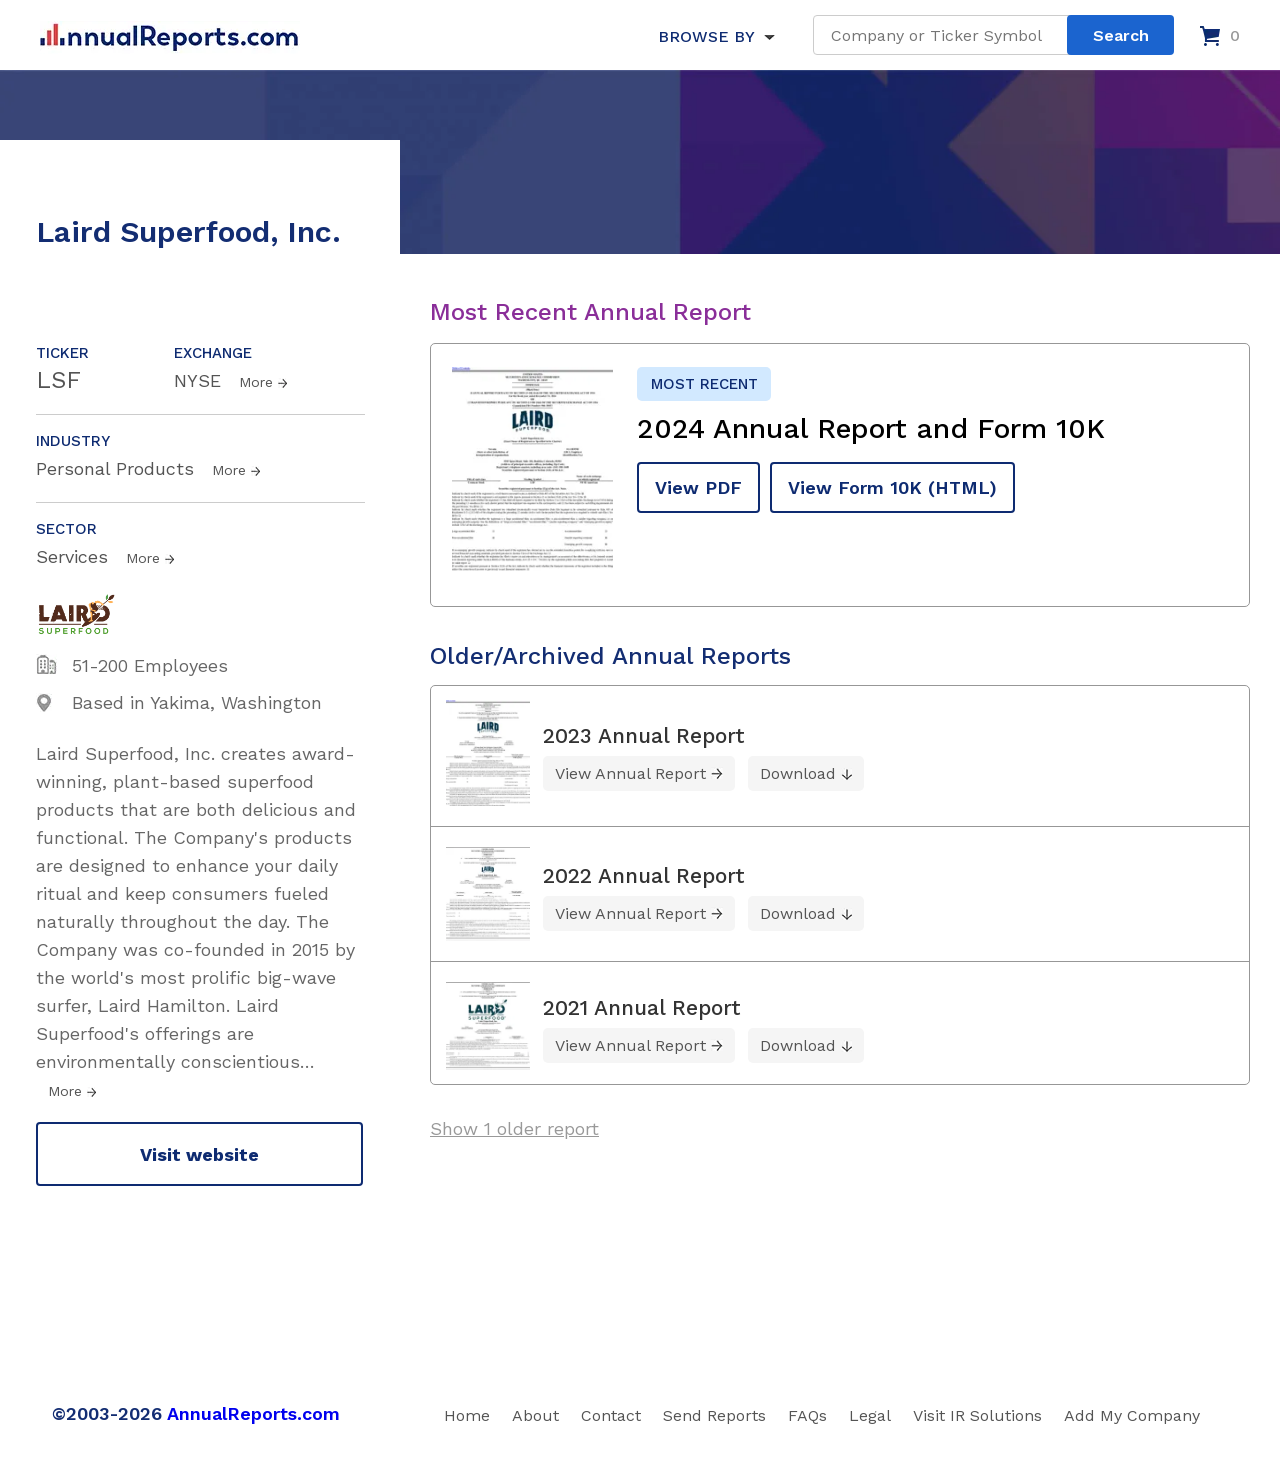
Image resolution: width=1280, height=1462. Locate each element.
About (535, 1415)
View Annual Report (630, 773)
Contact (611, 1415)
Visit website (199, 1154)
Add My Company (1132, 1415)
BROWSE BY (706, 36)
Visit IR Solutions (977, 1415)
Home (467, 1415)
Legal (870, 1415)
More (256, 382)
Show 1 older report (514, 1128)
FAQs (807, 1415)
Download (798, 773)
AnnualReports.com (253, 1413)
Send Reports (714, 1415)
